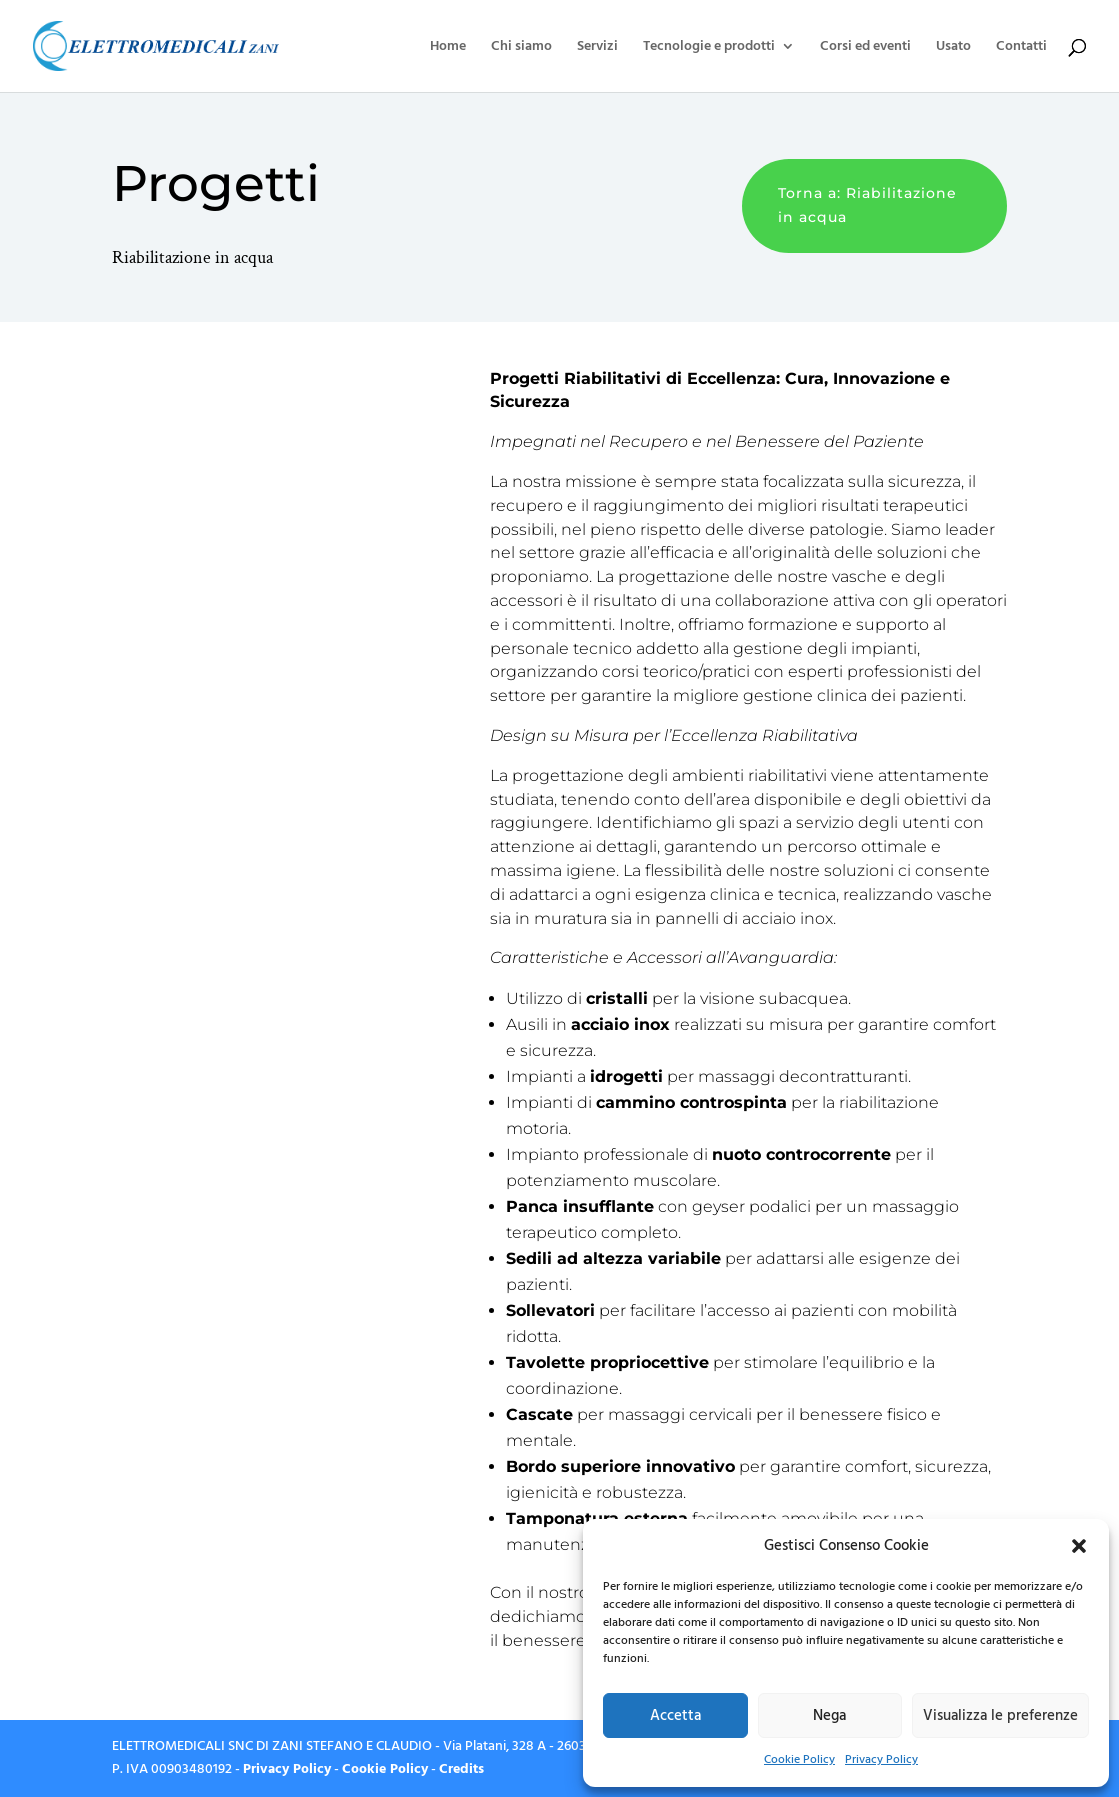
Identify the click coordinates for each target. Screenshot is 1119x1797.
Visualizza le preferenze (1000, 1715)
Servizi (597, 47)
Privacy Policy (881, 1759)
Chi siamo (521, 47)
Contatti (1021, 47)
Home (448, 47)
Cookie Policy (799, 1759)
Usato (953, 47)
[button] (1079, 1546)
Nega (829, 1715)
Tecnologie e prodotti (709, 47)
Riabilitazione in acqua (192, 257)
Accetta (675, 1715)
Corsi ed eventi (865, 47)
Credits (461, 1769)
